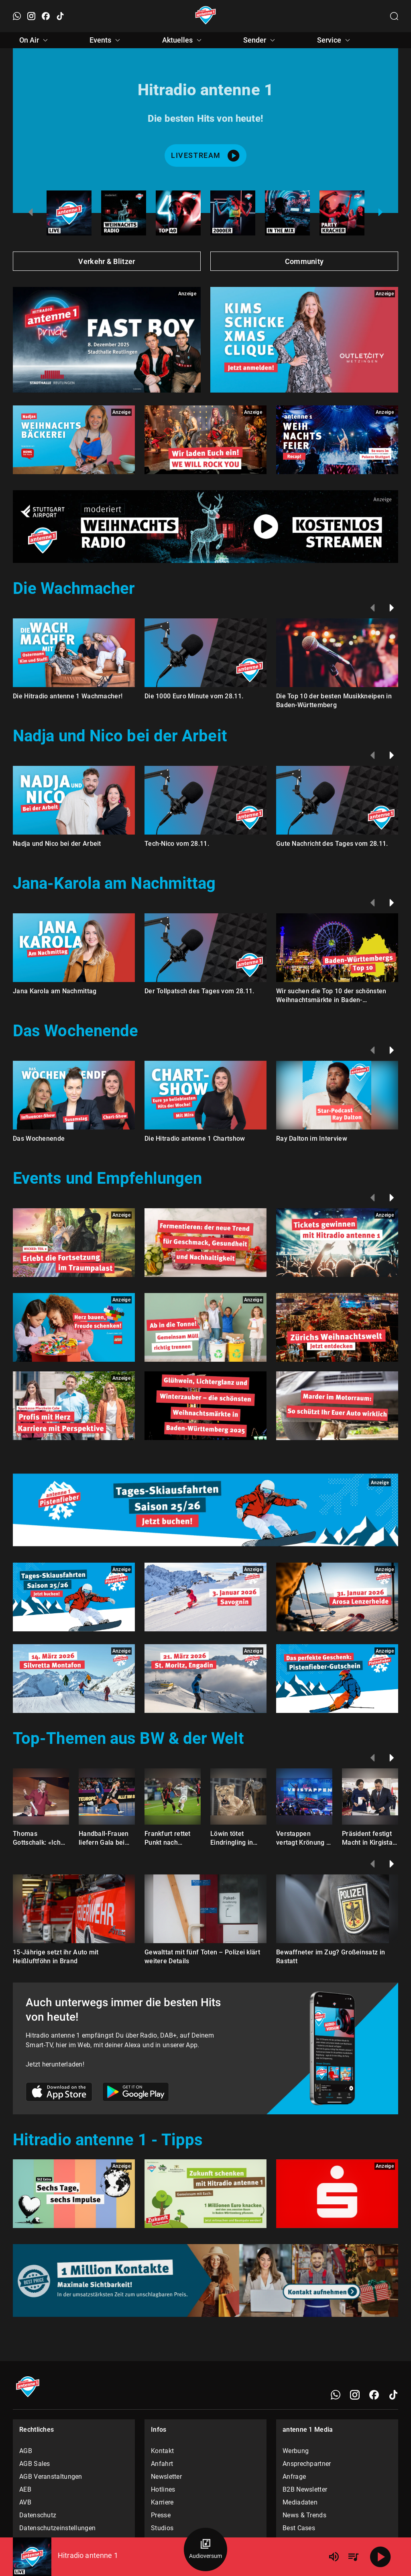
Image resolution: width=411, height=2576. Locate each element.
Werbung (296, 2451)
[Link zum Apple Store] (59, 2093)
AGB (25, 2451)
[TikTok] (393, 2395)
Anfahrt (162, 2464)
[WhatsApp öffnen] (17, 16)
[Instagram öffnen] (31, 16)
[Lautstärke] (334, 2556)
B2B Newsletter (305, 2489)
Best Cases (299, 2528)
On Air (34, 40)
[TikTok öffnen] (60, 16)
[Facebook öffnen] (46, 16)
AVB (25, 2502)
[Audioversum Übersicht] (205, 2549)
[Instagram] (355, 2395)
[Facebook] (374, 2395)
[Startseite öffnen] (206, 16)
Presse (161, 2515)
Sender (260, 40)
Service (334, 40)
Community (304, 261)
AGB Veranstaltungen (50, 2476)
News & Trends (304, 2515)
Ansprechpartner (307, 2464)
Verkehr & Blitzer (106, 261)
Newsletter (166, 2476)
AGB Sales (34, 2464)
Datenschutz (37, 2515)
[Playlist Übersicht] (353, 2556)
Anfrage (294, 2476)
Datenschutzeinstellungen (57, 2528)
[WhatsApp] (335, 2395)
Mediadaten (300, 2502)
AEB (25, 2489)
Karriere (162, 2502)
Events (106, 40)
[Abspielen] (380, 2556)
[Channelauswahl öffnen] (394, 16)
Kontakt (162, 2451)
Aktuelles (183, 40)
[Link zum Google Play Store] (135, 2093)
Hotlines (163, 2489)
